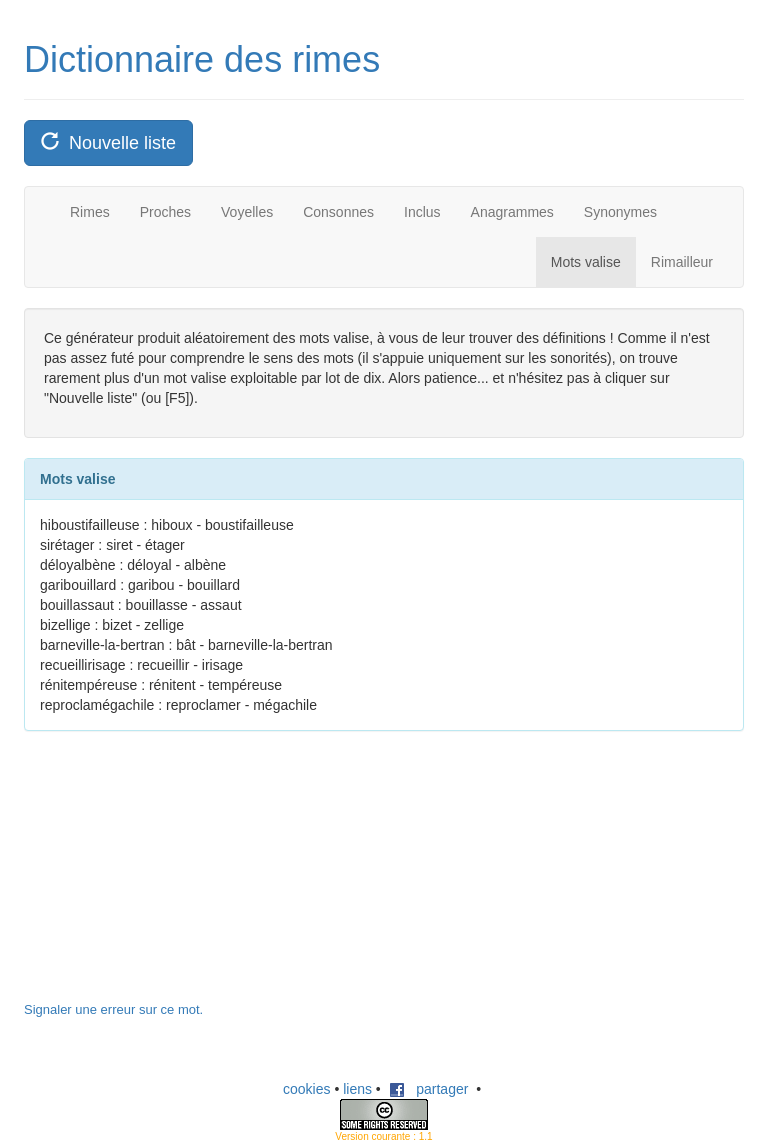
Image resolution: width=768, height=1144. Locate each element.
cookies (306, 1089)
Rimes (90, 212)
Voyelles (247, 212)
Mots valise (586, 262)
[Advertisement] (174, 876)
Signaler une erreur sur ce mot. (113, 1009)
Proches (165, 212)
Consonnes (338, 212)
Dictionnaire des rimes (202, 59)
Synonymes (620, 212)
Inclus (422, 212)
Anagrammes (512, 212)
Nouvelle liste (108, 142)
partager (429, 1089)
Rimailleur (682, 262)
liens (357, 1089)
